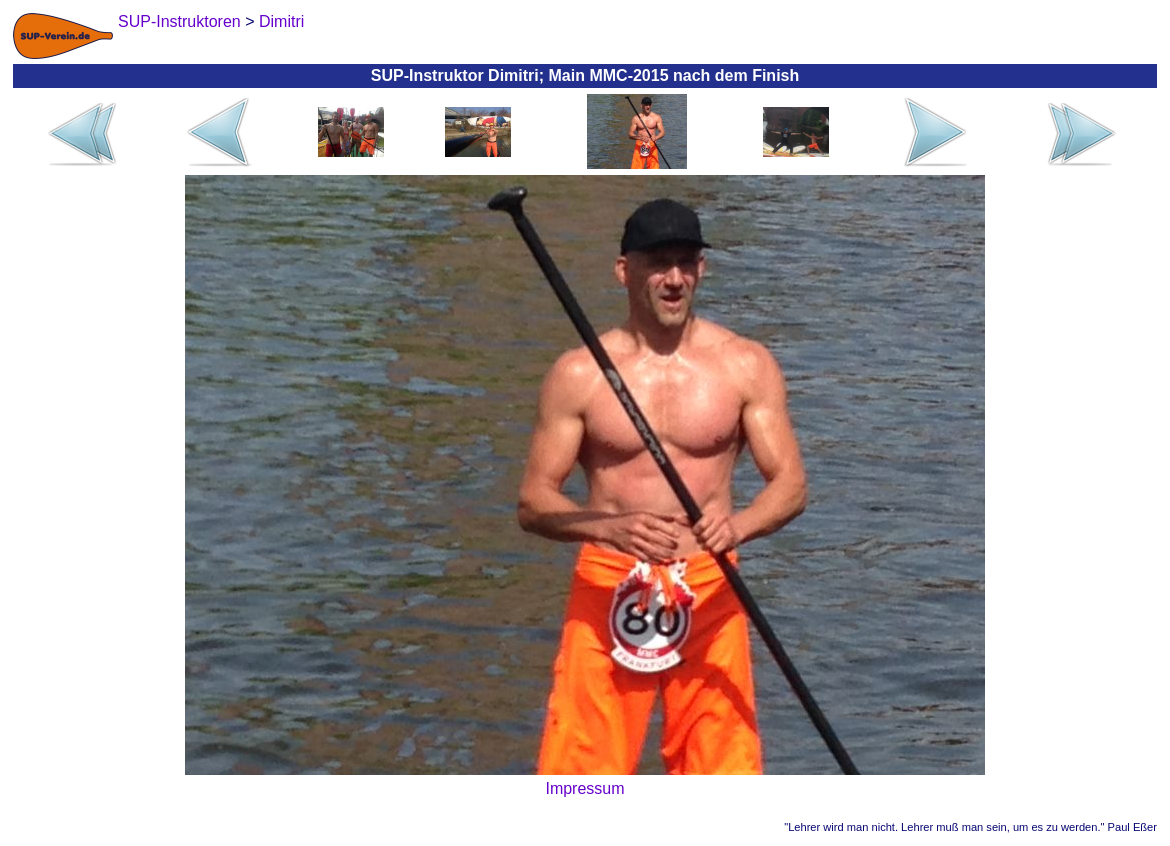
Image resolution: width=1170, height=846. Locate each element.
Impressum (584, 788)
